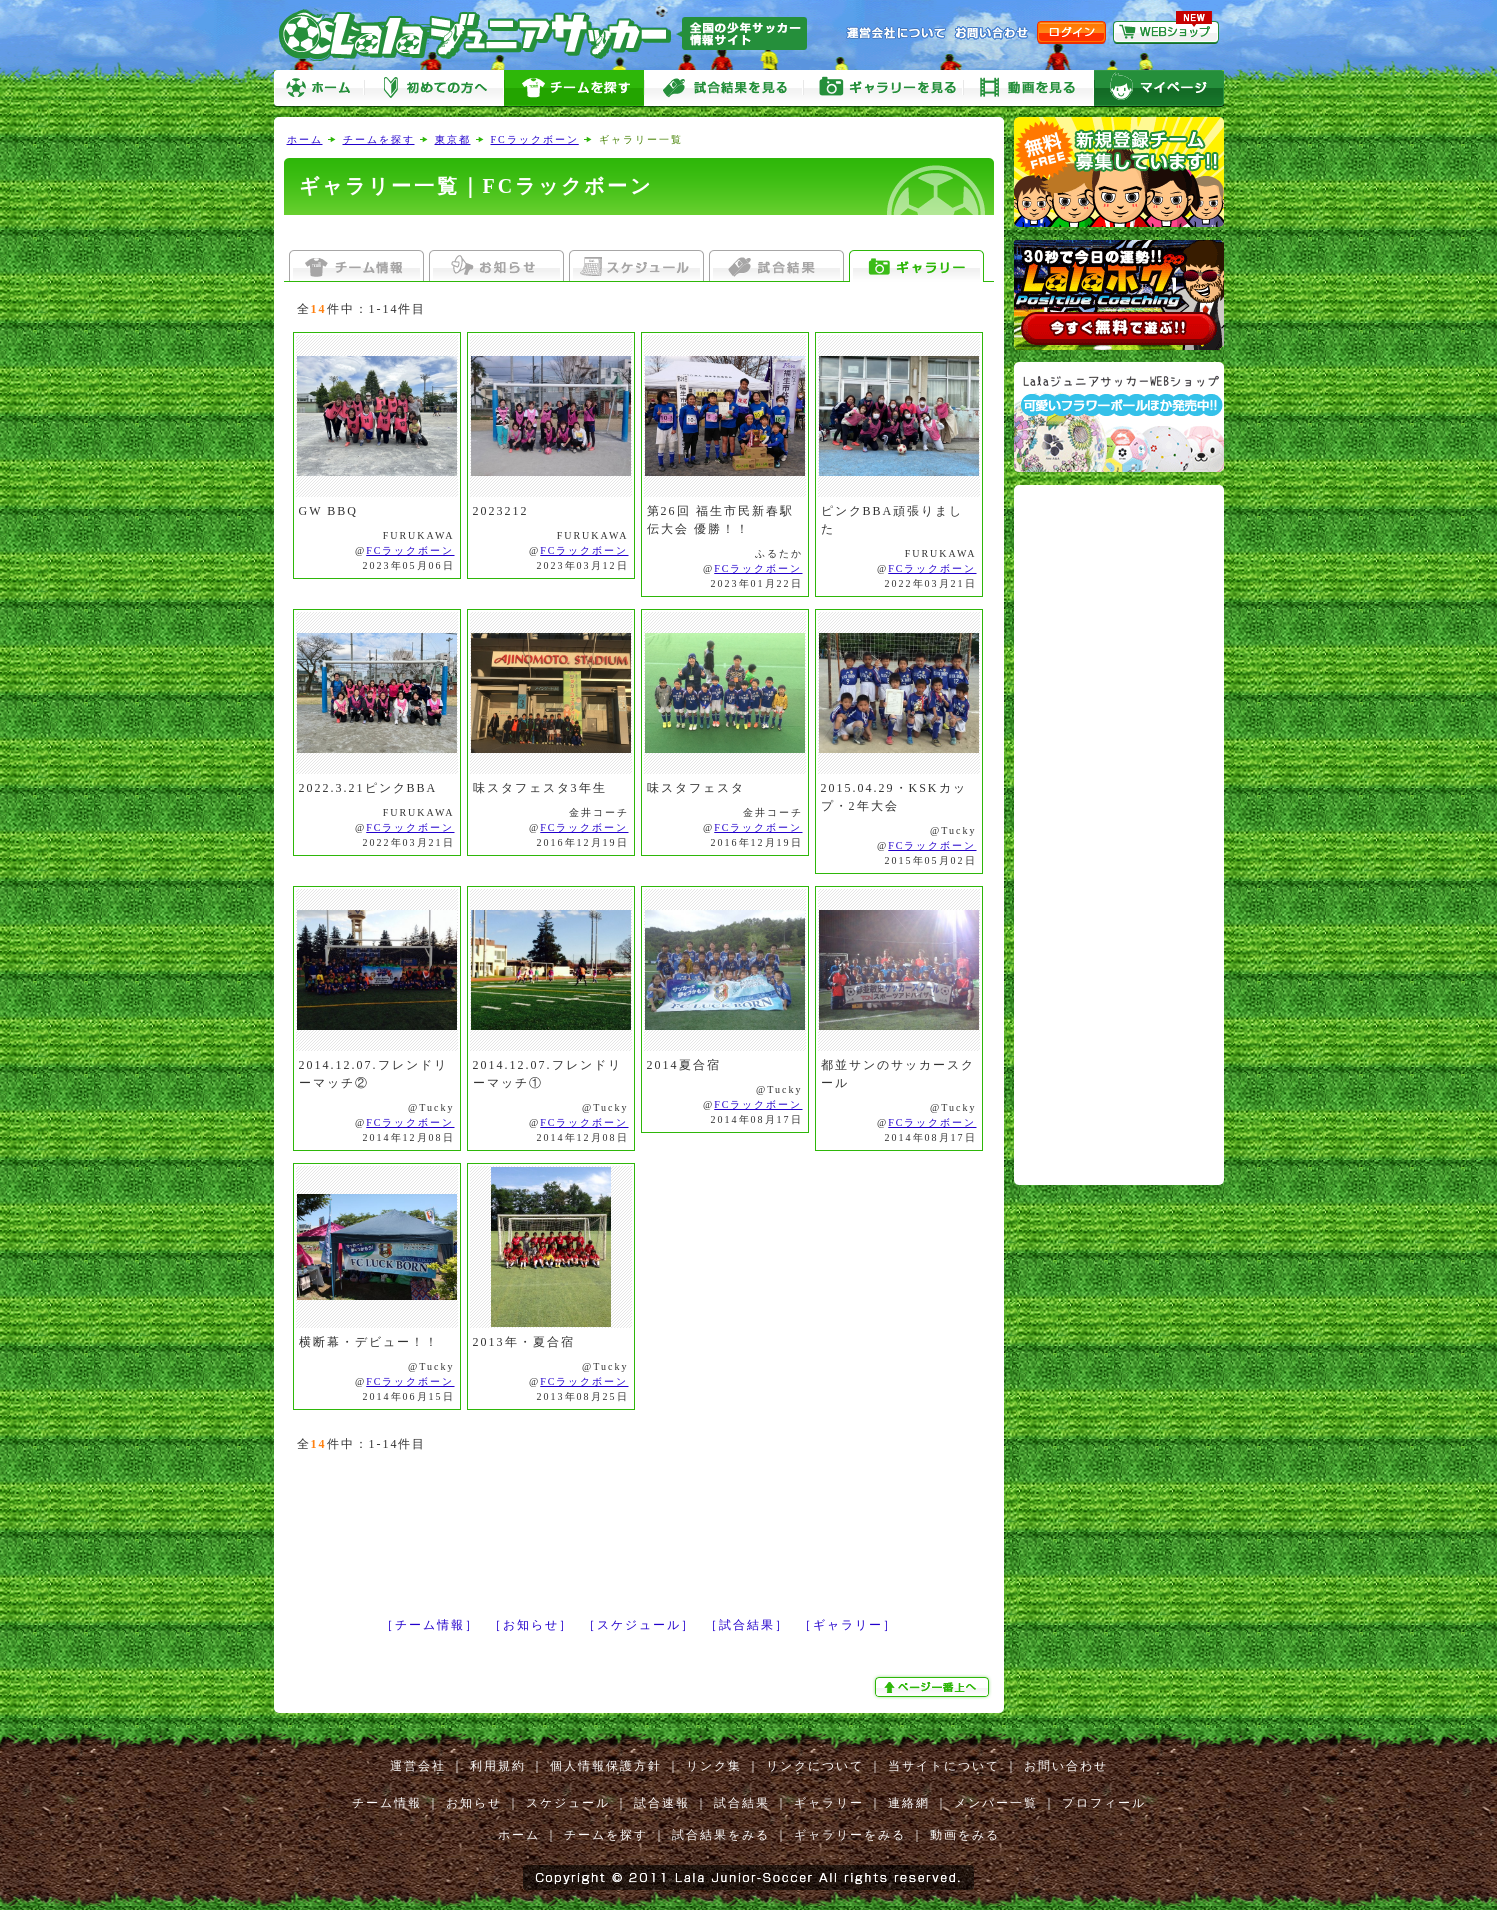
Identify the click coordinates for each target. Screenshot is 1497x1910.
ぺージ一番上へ (934, 1687)
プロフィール (1104, 1803)
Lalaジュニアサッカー (551, 34)
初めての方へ (434, 88)
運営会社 (418, 1766)
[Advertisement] (639, 232)
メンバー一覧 (996, 1803)
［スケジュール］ (639, 1625)
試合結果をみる (721, 1835)
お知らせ (474, 1803)
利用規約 (498, 1766)
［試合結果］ (747, 1625)
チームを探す (574, 88)
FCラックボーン (535, 139)
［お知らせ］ (531, 1625)
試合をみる (724, 88)
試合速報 (662, 1803)
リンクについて (815, 1766)
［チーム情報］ (430, 1625)
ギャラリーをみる (884, 88)
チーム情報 (387, 1803)
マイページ (1159, 88)
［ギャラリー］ (848, 1625)
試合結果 (742, 1803)
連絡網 (909, 1803)
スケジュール (568, 1803)
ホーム (319, 88)
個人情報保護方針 (606, 1766)
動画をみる (1029, 88)
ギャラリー (829, 1803)
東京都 (453, 139)
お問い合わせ (1066, 1766)
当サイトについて (944, 1766)
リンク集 (714, 1766)
